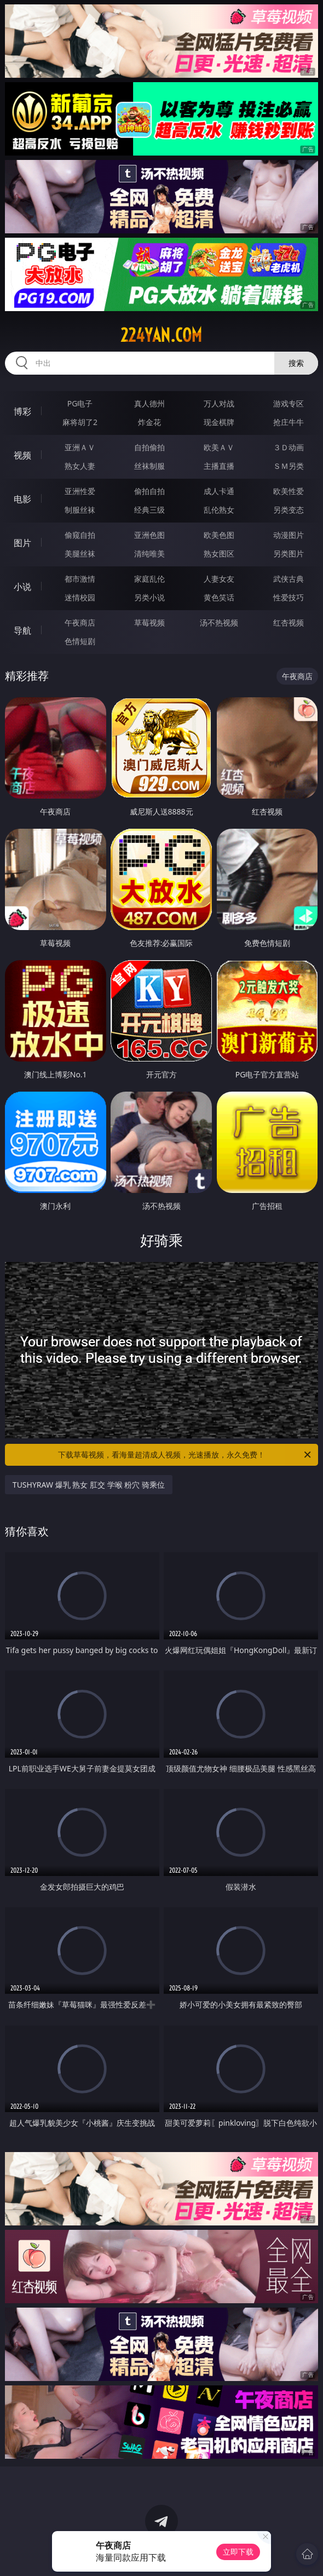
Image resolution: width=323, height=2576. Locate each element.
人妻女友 (219, 578)
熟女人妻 (80, 466)
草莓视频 (149, 622)
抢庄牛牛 (288, 422)
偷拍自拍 (149, 491)
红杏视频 (288, 622)
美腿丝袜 (80, 553)
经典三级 (149, 509)
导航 (22, 630)
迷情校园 (80, 597)
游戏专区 (288, 403)
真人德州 (149, 403)
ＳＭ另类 (288, 466)
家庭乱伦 (149, 578)
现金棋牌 (219, 422)
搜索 (296, 363)
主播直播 (219, 466)
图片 (22, 543)
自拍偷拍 (149, 447)
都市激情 (80, 578)
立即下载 (238, 2551)
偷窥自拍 (80, 535)
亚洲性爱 (80, 491)
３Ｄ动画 (288, 447)
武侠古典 (288, 578)
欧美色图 (219, 535)
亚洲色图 (149, 535)
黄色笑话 (219, 597)
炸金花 (149, 422)
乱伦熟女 (219, 509)
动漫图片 (288, 535)
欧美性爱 (288, 491)
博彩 (22, 411)
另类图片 (288, 553)
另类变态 (288, 509)
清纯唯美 (149, 553)
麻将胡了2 (79, 422)
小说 (22, 587)
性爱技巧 (288, 597)
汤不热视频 (219, 622)
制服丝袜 (80, 509)
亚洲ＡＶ (80, 447)
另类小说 (149, 597)
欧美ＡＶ (219, 447)
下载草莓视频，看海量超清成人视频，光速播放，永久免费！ (185, 1454)
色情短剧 (80, 641)
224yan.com (161, 335)
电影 (22, 499)
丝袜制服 (149, 466)
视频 (22, 455)
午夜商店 (80, 622)
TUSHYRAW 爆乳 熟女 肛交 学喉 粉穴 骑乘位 (89, 1484)
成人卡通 (219, 491)
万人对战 (219, 403)
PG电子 (80, 403)
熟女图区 (219, 553)
